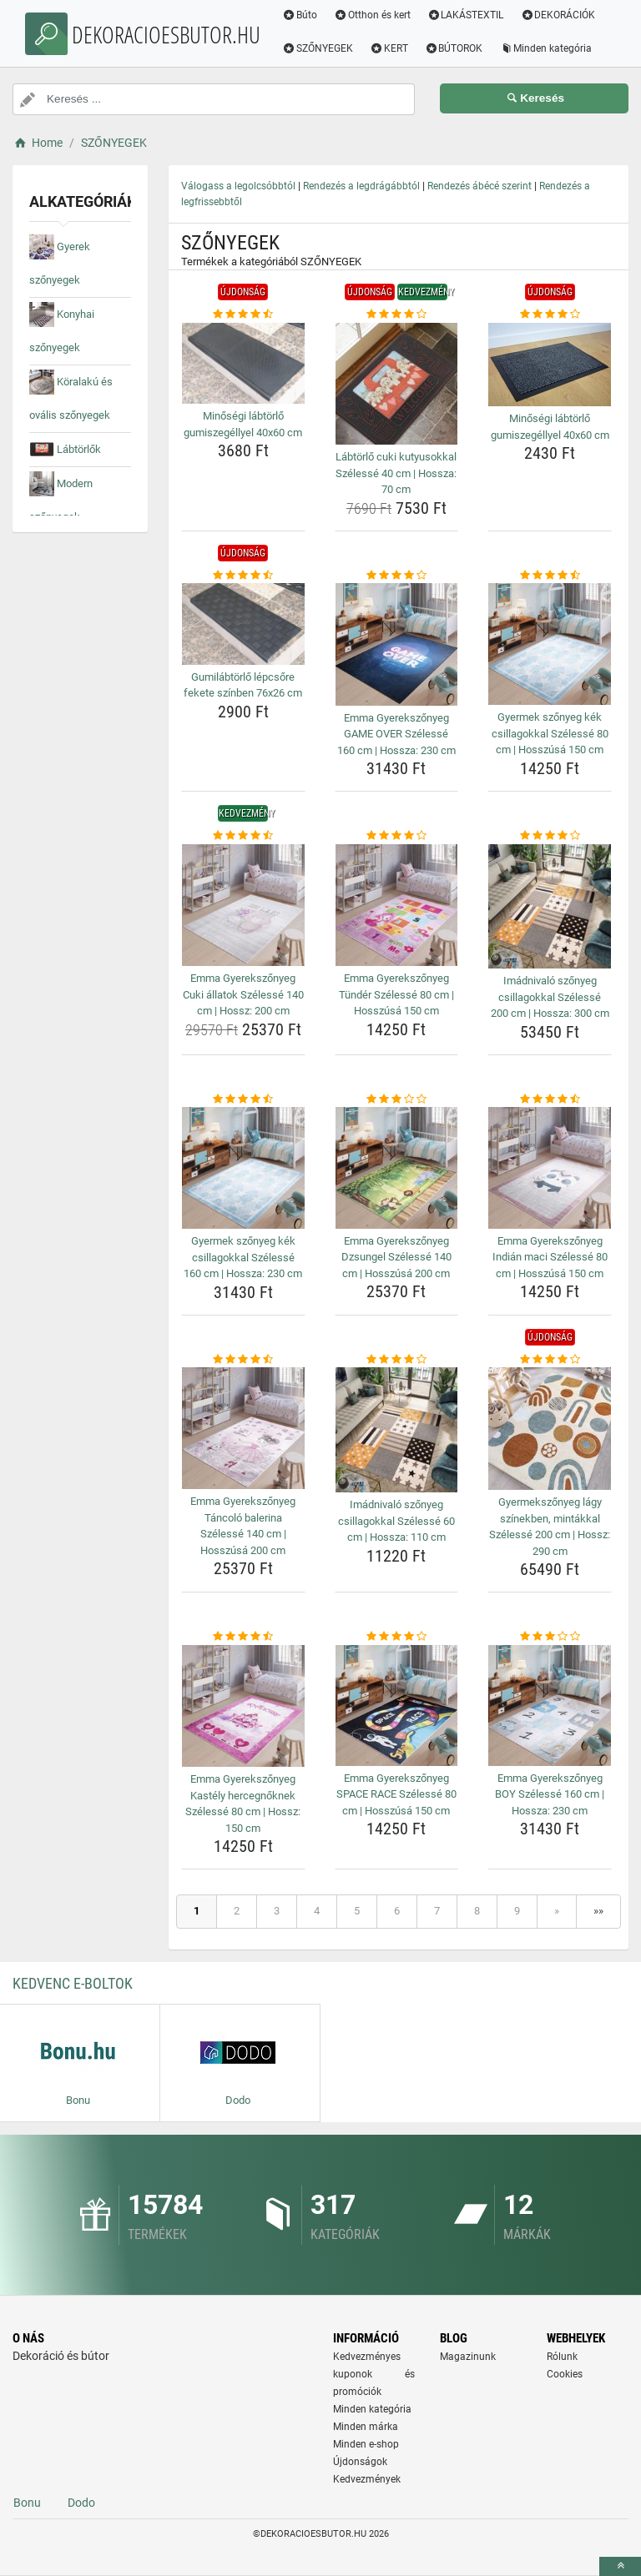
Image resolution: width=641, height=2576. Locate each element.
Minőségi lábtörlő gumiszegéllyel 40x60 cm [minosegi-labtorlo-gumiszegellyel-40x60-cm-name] (243, 424)
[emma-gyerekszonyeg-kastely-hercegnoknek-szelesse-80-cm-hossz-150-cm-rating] (243, 1636)
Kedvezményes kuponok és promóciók (374, 2374)
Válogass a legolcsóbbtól (238, 186)
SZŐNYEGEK (319, 48)
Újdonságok (360, 2462)
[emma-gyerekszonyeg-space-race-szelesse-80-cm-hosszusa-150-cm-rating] (397, 1636)
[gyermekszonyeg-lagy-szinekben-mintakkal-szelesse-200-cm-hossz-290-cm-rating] (549, 1359)
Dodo (81, 2502)
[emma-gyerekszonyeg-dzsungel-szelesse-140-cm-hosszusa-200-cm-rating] (397, 1099)
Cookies (565, 2374)
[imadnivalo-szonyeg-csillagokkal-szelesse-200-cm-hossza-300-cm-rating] (549, 836)
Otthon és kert (374, 15)
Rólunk (562, 2356)
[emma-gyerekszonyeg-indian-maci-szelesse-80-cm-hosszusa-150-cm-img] (549, 1167)
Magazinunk (468, 2356)
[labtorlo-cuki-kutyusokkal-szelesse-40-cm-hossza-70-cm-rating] (397, 314)
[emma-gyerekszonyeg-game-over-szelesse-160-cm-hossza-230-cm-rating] (397, 575)
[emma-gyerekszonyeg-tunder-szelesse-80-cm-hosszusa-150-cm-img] (397, 905)
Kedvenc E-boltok (73, 1983)
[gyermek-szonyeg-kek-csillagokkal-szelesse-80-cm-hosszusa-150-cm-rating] (549, 575)
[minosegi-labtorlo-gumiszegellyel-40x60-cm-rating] (243, 314)
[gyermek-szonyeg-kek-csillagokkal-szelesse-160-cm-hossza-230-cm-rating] (243, 1099)
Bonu (27, 2502)
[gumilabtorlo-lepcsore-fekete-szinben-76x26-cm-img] (243, 624)
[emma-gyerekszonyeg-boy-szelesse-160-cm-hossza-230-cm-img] (549, 1705)
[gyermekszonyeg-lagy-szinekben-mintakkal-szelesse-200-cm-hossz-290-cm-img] (549, 1428)
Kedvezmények (367, 2479)
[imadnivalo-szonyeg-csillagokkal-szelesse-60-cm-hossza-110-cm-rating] (397, 1359)
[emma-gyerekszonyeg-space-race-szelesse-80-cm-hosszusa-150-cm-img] (397, 1705)
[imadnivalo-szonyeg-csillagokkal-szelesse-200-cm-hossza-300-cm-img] (549, 906)
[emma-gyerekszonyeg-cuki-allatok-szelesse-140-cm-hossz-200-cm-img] (243, 905)
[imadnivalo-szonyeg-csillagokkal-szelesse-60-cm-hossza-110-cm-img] (397, 1429)
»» (598, 1910)
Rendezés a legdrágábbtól (361, 186)
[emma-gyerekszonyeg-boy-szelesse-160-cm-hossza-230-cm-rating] (549, 1636)
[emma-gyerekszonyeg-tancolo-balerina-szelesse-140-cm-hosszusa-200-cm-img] (243, 1428)
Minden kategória (547, 48)
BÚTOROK (455, 48)
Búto (301, 15)
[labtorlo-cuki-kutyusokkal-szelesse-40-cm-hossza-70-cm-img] (397, 384)
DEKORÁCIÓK (559, 15)
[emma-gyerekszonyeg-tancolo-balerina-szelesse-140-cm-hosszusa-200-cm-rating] (243, 1359)
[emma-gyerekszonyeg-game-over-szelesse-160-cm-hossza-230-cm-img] (397, 644)
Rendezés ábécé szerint (479, 186)
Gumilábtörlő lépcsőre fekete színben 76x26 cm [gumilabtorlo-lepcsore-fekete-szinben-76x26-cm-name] (243, 685)
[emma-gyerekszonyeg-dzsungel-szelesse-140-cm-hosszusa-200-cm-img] (397, 1167)
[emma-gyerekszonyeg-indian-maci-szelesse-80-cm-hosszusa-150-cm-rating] (549, 1099)
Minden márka (365, 2427)
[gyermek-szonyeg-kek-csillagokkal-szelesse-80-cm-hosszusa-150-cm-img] (549, 644)
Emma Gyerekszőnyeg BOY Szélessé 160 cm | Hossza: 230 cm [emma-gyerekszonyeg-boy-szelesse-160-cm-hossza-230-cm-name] (549, 1794)
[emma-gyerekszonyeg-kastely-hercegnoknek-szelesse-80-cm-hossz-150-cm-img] (243, 1706)
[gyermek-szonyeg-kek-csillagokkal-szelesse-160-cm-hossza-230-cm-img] (243, 1168)
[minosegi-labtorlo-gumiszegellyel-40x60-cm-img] (243, 364)
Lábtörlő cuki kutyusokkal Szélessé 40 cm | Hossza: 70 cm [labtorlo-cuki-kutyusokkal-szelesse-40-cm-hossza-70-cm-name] (396, 473)
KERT (390, 48)
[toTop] (620, 2566)
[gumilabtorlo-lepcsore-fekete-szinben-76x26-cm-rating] (243, 575)
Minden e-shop (366, 2444)
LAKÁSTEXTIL (467, 15)
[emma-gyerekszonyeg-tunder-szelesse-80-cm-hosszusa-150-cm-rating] (397, 836)
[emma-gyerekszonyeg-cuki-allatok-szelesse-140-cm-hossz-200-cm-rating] (243, 836)
